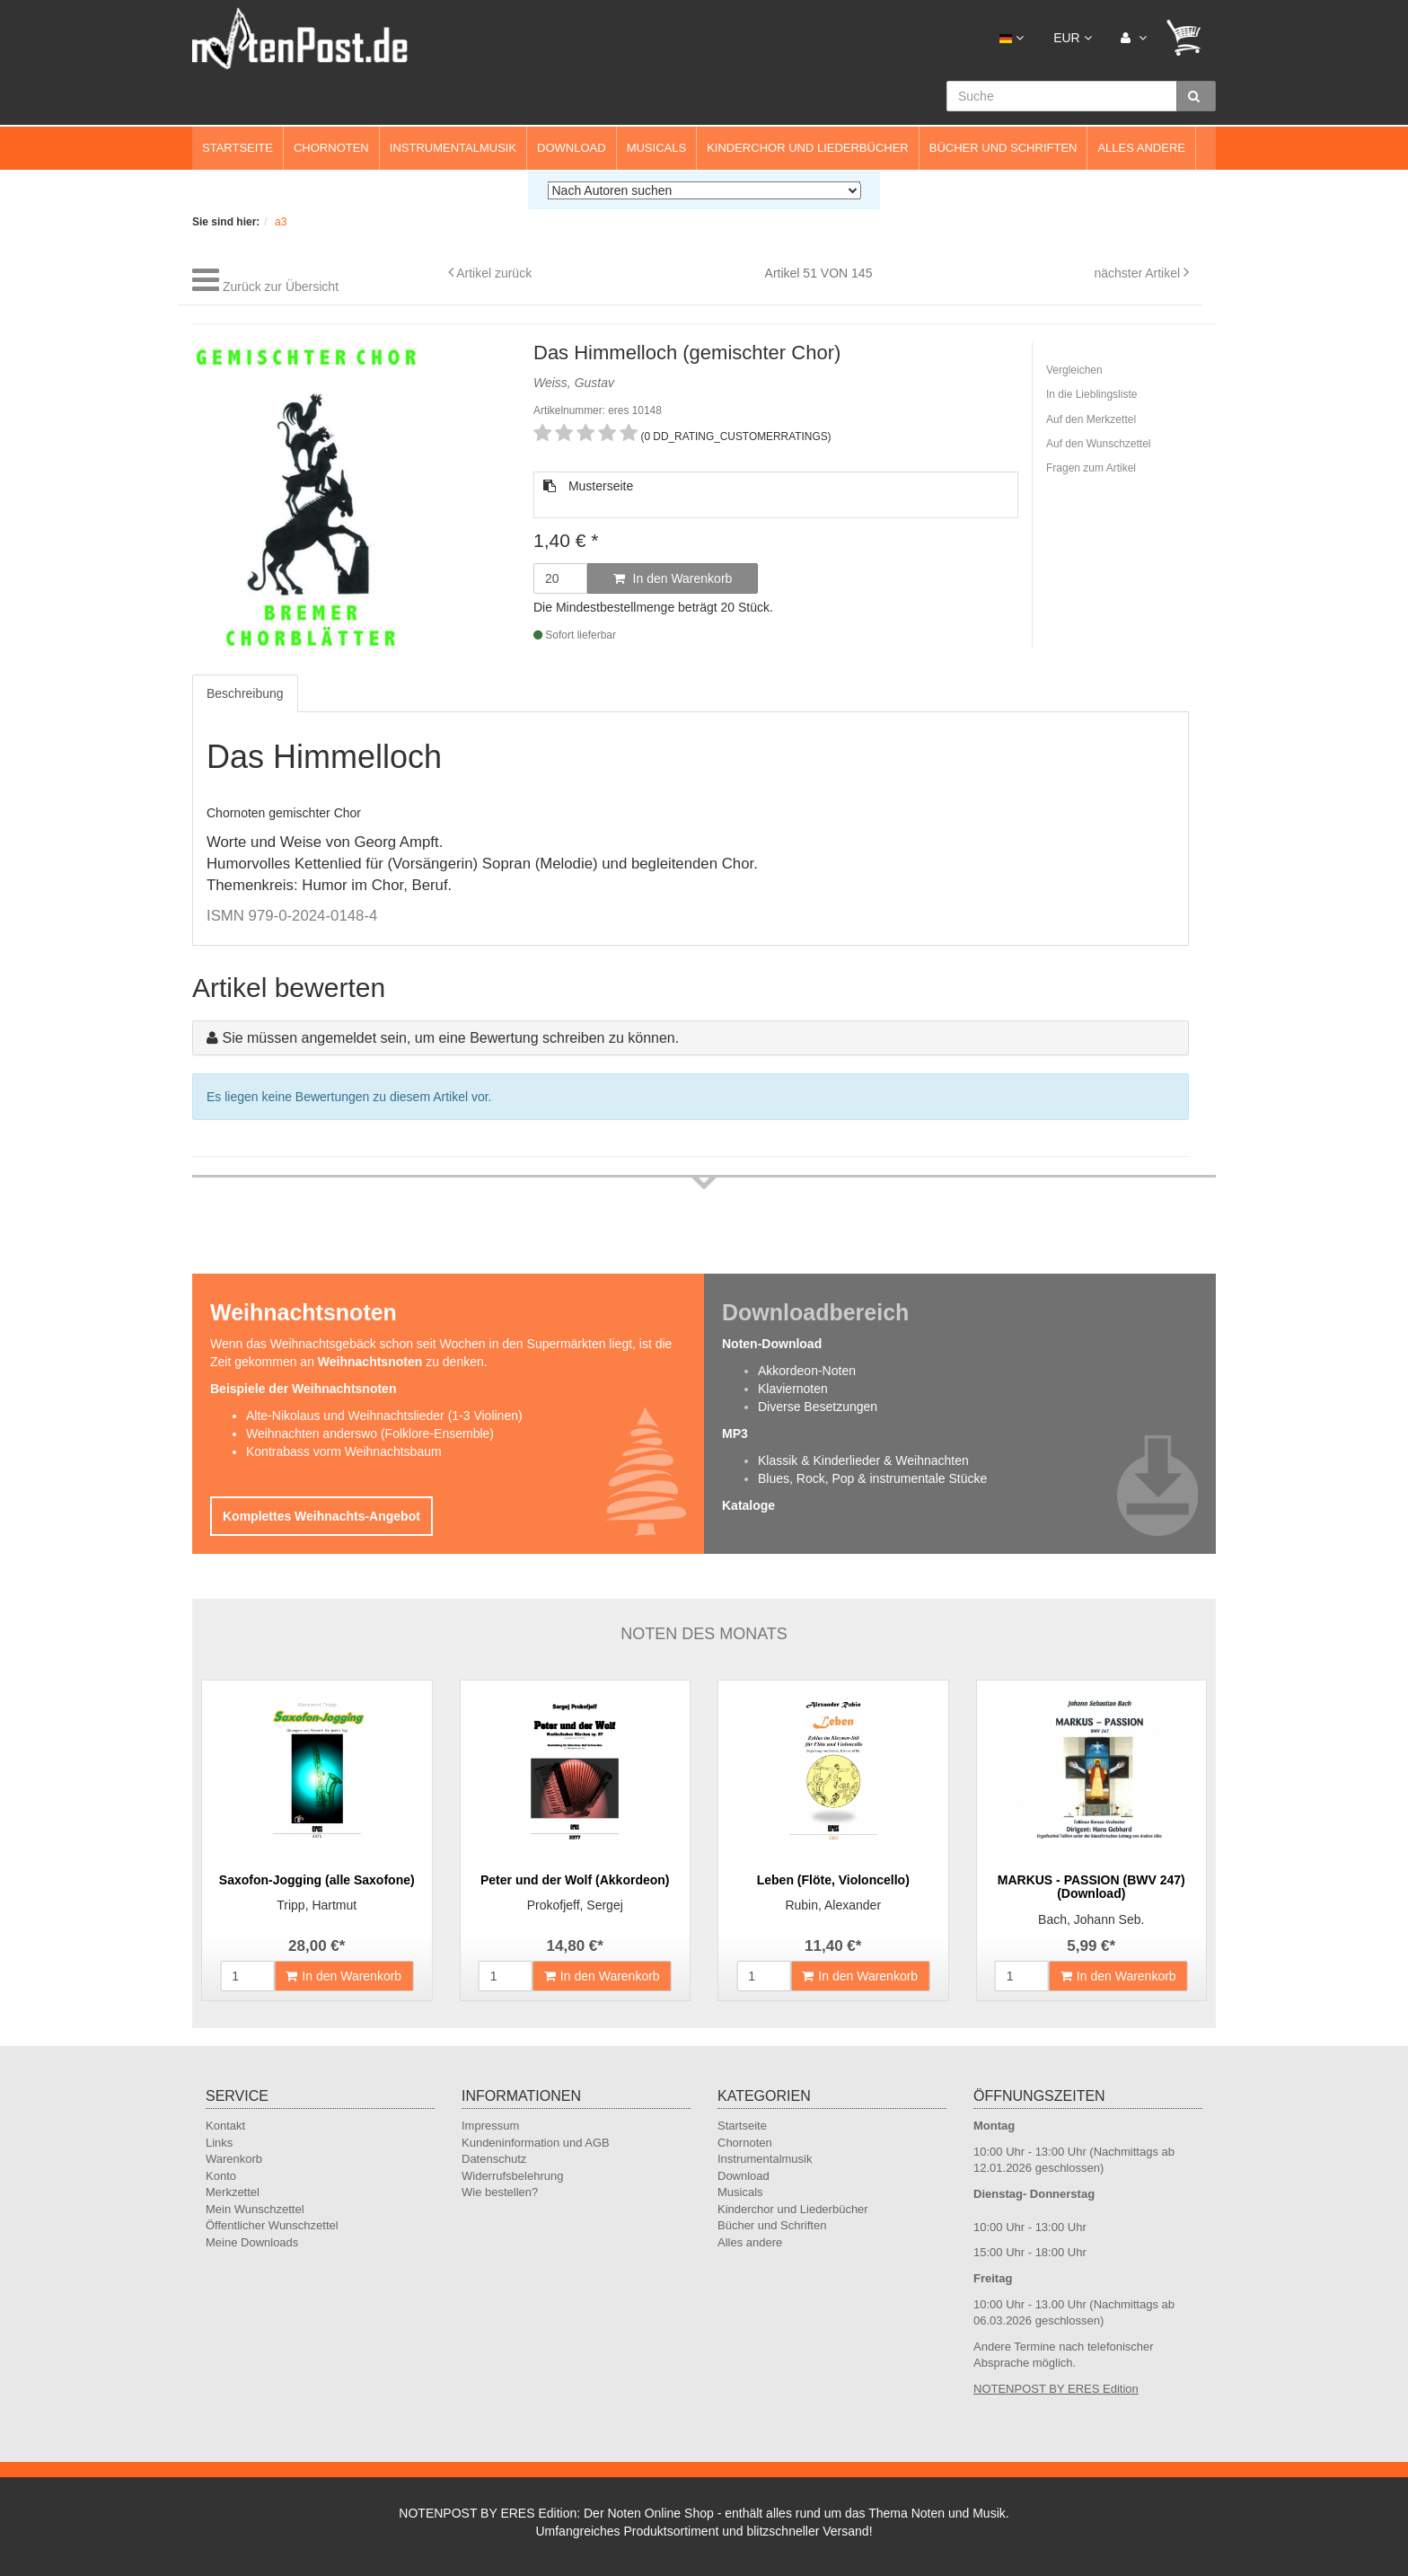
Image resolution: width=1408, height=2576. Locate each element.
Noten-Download (772, 1344)
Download (571, 147)
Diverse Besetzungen (817, 1406)
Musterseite (588, 486)
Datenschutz (494, 2159)
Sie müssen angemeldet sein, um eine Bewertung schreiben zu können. (450, 1037)
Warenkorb (234, 2159)
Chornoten (331, 147)
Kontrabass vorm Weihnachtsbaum (344, 1451)
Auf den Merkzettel (1091, 419)
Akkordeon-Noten (807, 1370)
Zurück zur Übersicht (281, 286)
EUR (1072, 38)
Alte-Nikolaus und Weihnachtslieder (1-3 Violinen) (384, 1415)
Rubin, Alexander (833, 1905)
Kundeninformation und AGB (536, 2142)
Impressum (490, 2125)
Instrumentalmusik (453, 147)
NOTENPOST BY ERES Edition (1056, 2388)
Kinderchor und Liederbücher (808, 147)
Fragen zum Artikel (1091, 468)
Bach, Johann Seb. (1091, 1919)
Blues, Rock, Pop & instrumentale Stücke (872, 1478)
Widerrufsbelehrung (512, 2176)
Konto (221, 2176)
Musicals (656, 147)
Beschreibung (245, 693)
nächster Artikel (1139, 273)
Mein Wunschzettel (255, 2209)
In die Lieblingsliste (1091, 394)
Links (219, 2142)
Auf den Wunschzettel (1098, 443)
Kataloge (748, 1505)
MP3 (735, 1433)
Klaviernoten (793, 1388)
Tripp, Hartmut (316, 1905)
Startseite (237, 147)
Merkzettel (233, 2192)
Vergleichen (1074, 370)
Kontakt (225, 2125)
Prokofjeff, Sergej (575, 1905)
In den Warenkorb (673, 578)
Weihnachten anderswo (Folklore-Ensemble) (370, 1433)
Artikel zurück (494, 273)
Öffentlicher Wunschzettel (272, 2225)
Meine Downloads (252, 2242)
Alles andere (1141, 147)
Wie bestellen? (500, 2192)
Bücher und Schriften (1003, 147)
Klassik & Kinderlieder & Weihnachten (863, 1460)
